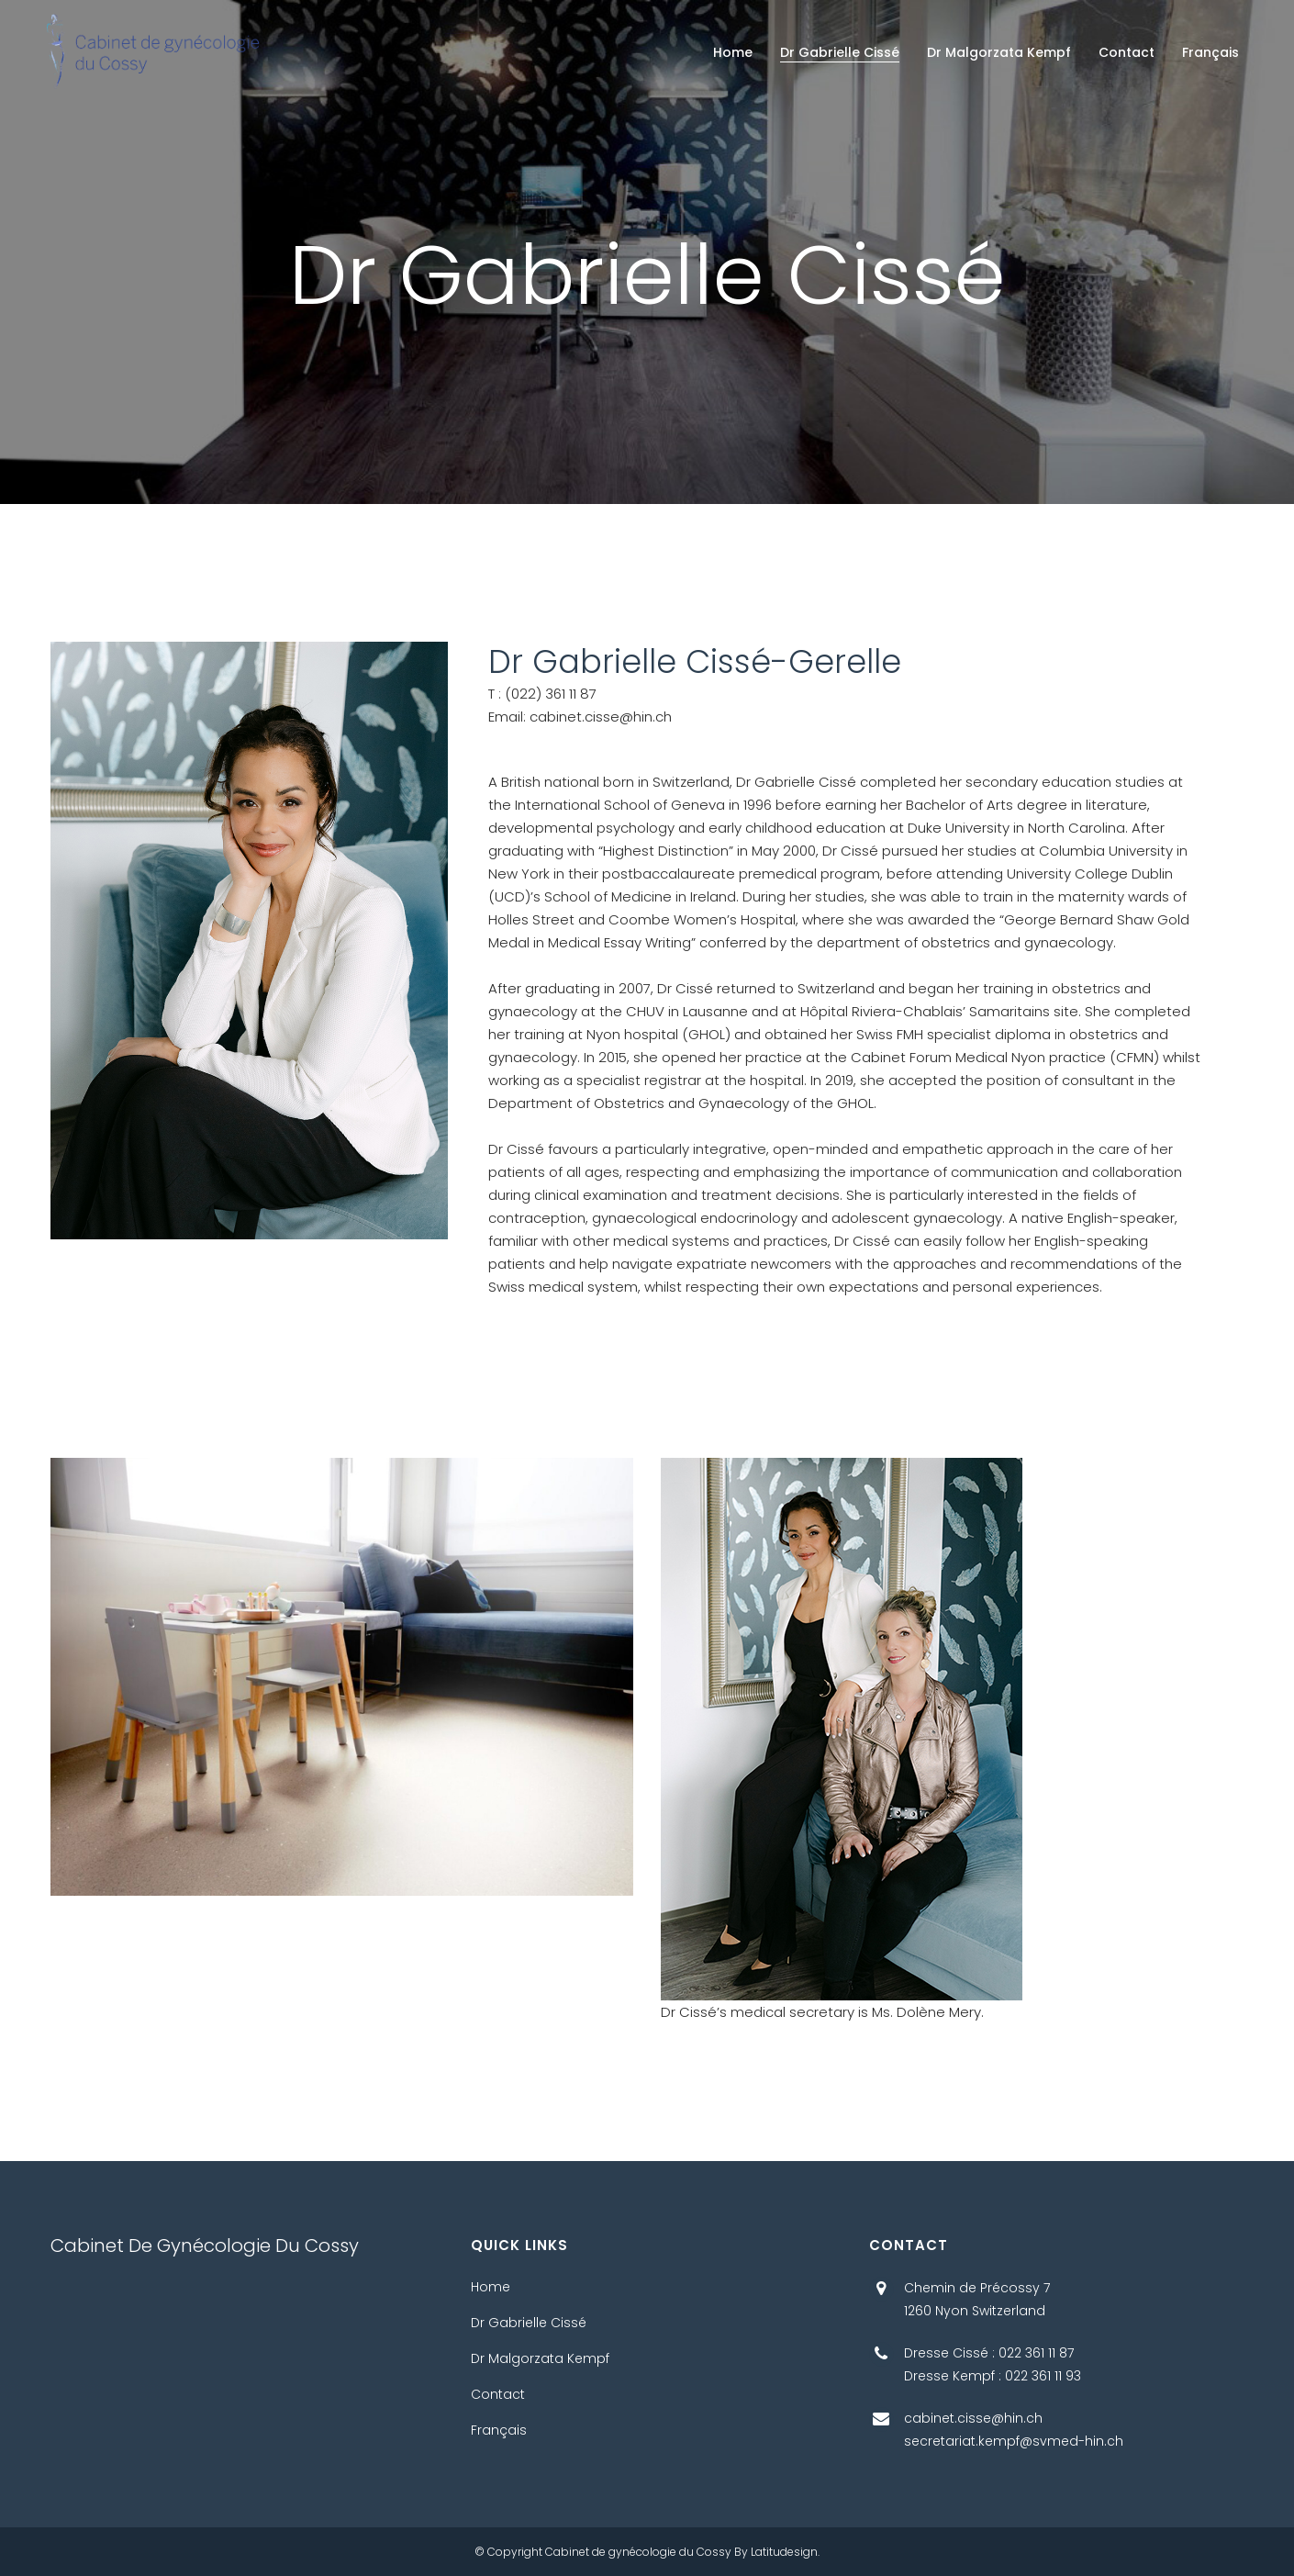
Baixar (66, 2149)
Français (499, 2430)
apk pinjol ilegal (470, 2126)
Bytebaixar (171, 2149)
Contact (498, 2394)
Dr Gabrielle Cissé (528, 2322)
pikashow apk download (83, 2126)
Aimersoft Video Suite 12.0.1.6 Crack (291, 2126)
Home (490, 2287)
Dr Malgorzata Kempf (540, 2358)
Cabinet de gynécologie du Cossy (638, 2551)
